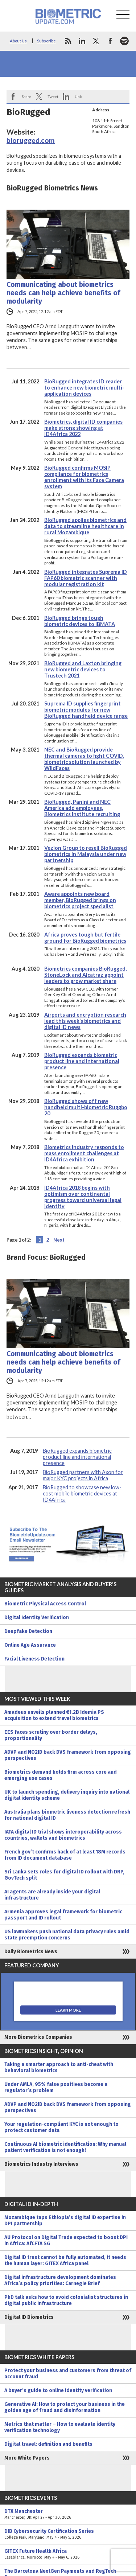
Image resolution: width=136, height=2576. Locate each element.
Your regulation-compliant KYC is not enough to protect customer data (61, 2127)
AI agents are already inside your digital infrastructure (52, 1895)
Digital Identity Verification (36, 1617)
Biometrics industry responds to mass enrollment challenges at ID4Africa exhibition (84, 1153)
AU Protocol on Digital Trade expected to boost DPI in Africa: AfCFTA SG (66, 2240)
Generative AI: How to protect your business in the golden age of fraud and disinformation (64, 2407)
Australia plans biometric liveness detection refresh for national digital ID (67, 1815)
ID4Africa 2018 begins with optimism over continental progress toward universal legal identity (82, 1197)
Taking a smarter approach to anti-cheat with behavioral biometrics (58, 2067)
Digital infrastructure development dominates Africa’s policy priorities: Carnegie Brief (60, 2280)
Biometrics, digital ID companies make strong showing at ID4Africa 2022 (83, 428)
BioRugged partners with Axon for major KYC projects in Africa (83, 1475)
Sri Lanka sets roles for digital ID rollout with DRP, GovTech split (64, 1875)
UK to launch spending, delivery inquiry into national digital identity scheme (66, 1795)
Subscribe (46, 40)
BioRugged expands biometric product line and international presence (81, 1061)
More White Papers (27, 2458)
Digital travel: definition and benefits (48, 2444)
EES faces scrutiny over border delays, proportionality (50, 1735)
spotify (124, 41)
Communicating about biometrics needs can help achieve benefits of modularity (63, 292)
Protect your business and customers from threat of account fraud (67, 2373)
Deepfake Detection (28, 1631)
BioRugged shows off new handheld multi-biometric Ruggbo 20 (85, 1107)
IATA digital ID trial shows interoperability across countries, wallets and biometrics (63, 1835)
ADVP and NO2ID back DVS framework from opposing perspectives (67, 1755)
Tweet (53, 96)
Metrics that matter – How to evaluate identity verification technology (59, 2427)
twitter (96, 41)
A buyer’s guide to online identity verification (58, 2390)
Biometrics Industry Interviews (41, 2164)
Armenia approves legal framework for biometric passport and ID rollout (63, 1915)
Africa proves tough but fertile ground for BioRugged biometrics (85, 937)
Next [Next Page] (59, 1240)
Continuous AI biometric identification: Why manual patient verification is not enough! (65, 2147)
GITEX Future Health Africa (68, 2554)
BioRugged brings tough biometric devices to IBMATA (79, 621)
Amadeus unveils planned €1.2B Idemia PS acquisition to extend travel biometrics (54, 1715)
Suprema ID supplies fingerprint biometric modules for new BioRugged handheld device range (86, 709)
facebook (110, 41)
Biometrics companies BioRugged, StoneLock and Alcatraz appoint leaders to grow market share (85, 975)
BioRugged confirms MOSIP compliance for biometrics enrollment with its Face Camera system (84, 477)
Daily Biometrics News (30, 1952)
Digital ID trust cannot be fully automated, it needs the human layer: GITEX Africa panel (65, 2260)
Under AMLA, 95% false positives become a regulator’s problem (55, 2087)
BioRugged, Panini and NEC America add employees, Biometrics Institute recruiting (82, 808)
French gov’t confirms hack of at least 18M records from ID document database (64, 1855)
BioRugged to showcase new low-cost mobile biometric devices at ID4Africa (82, 1493)
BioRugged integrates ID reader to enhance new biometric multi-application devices (84, 387)
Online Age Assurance (30, 1645)
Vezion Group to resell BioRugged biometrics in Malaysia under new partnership (85, 854)
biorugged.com (31, 140)
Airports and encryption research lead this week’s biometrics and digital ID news (85, 1021)
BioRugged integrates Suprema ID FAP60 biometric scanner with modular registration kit (85, 578)
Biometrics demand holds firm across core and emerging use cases (60, 1775)
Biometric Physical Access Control (45, 1604)
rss (67, 41)
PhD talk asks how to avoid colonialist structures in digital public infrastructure (66, 2300)
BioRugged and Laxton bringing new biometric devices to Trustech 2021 (82, 669)
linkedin (81, 41)
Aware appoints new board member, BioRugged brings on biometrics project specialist (80, 900)
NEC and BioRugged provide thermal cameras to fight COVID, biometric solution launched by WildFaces (84, 758)
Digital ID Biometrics (29, 2317)
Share (26, 96)
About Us (18, 40)
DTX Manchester (68, 2514)
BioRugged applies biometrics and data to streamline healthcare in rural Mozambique (85, 526)
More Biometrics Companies (38, 2037)
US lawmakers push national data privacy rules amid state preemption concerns (66, 1935)
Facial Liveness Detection (34, 1659)
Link (78, 96)
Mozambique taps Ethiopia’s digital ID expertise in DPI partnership (65, 2220)
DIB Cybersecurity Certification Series (68, 2534)
